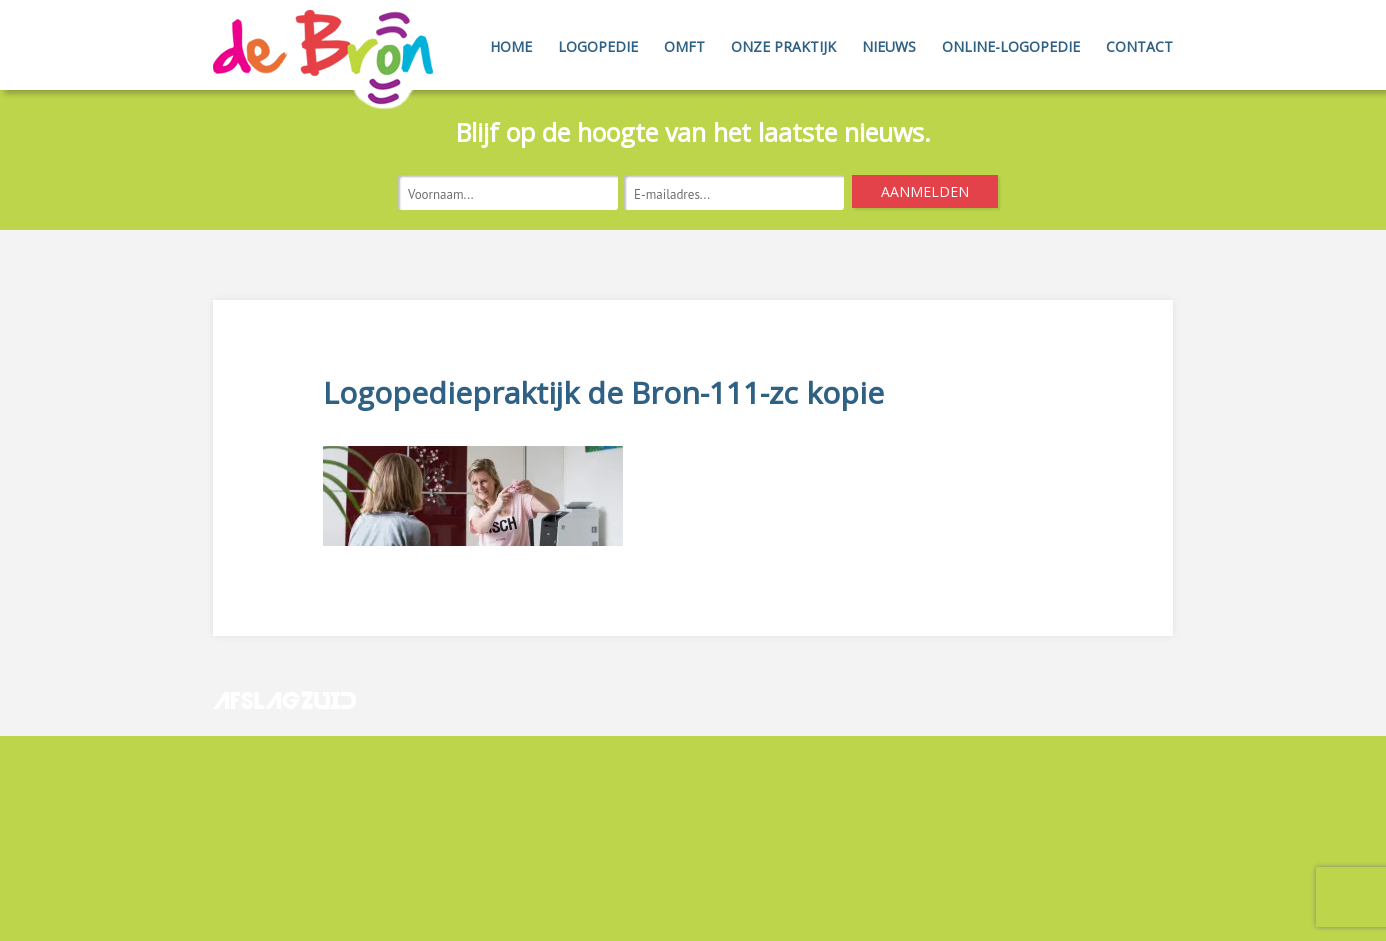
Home (511, 46)
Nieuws (889, 46)
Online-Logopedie (1011, 46)
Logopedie (598, 46)
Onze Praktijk (783, 46)
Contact (1139, 46)
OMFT (684, 46)
